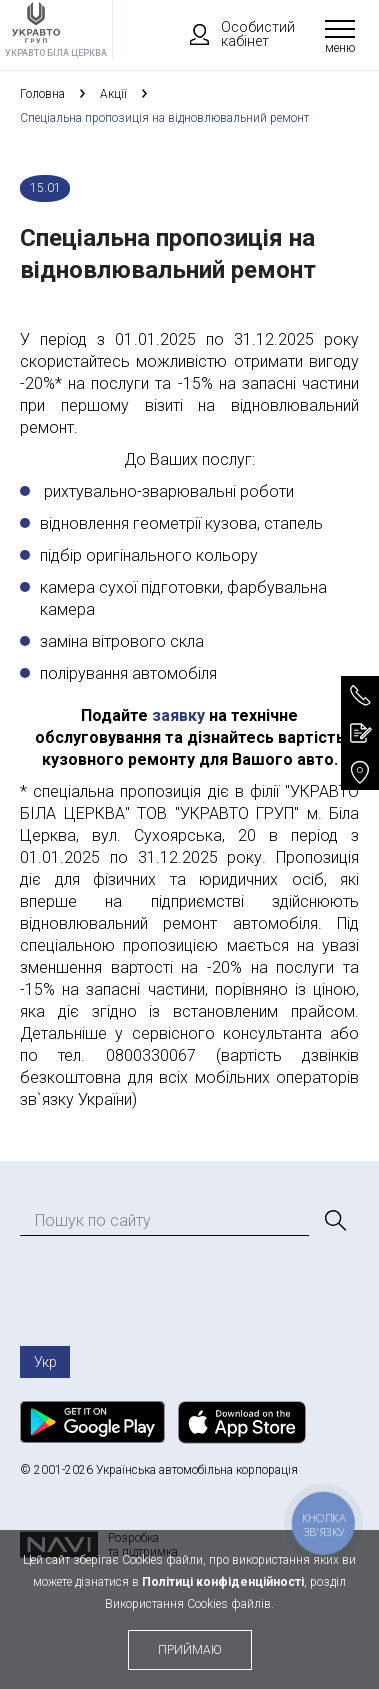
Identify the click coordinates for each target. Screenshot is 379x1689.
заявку (178, 715)
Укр (45, 1362)
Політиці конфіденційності (223, 1582)
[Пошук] (334, 1221)
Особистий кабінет (233, 34)
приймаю (190, 1650)
